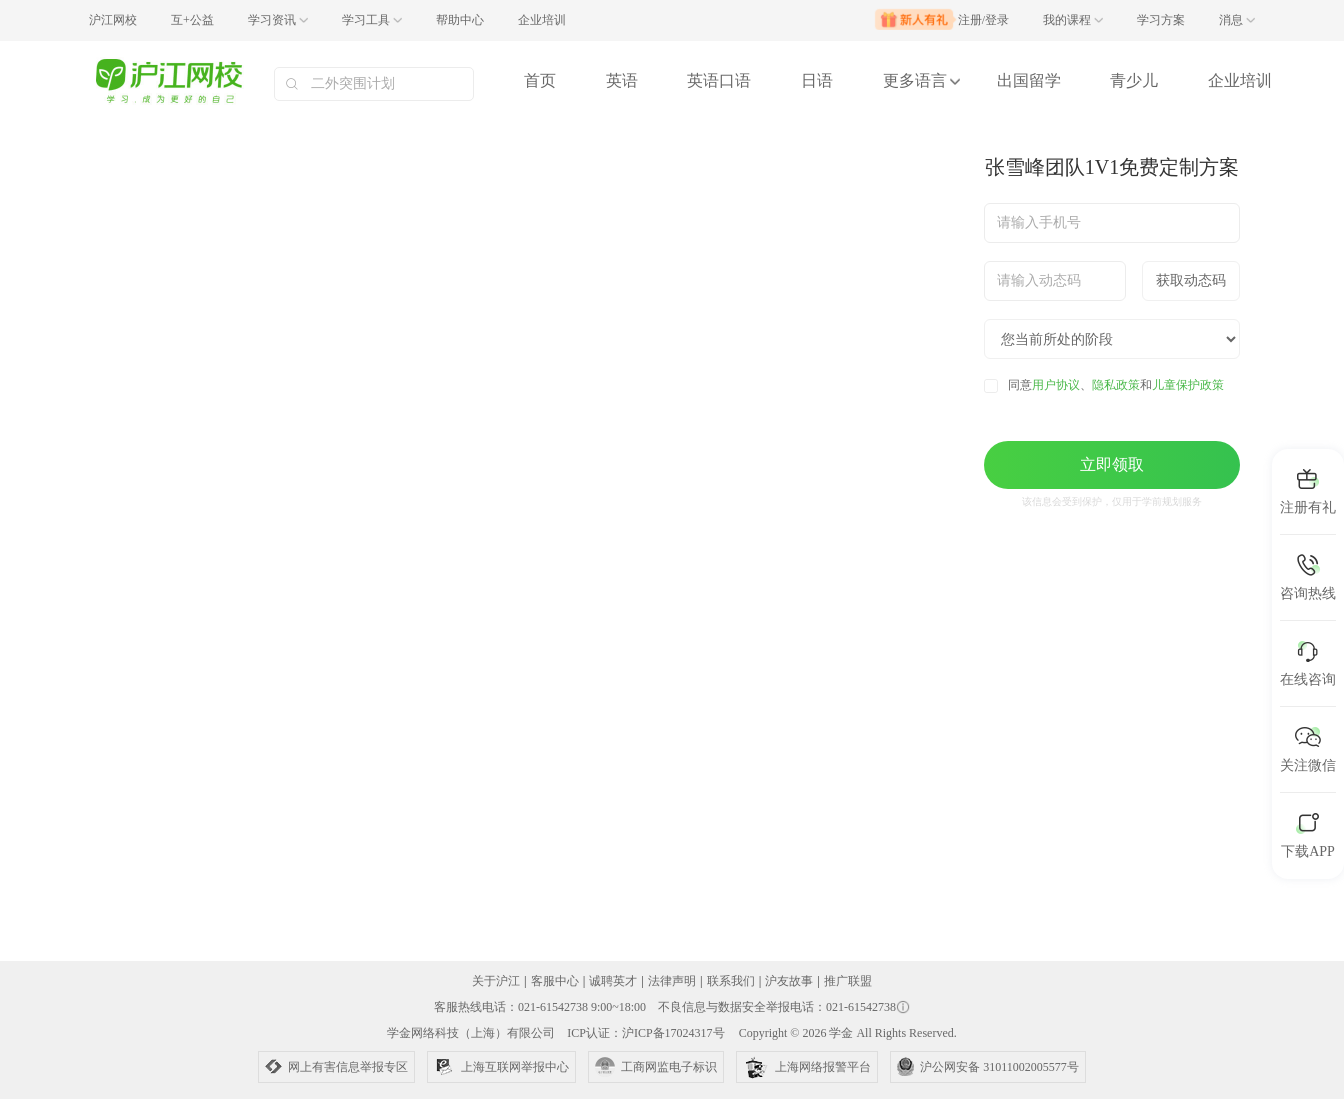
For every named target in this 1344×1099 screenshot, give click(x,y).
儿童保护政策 (1188, 385)
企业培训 (542, 20)
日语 (817, 80)
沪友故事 (789, 981)
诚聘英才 (613, 981)
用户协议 (1056, 385)
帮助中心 (460, 20)
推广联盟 (848, 981)
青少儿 (1134, 80)
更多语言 (915, 80)
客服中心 (555, 981)
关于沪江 (496, 981)
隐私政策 (1116, 385)
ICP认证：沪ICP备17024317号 (645, 1033)
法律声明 (672, 981)
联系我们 (731, 981)
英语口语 (719, 80)
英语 (622, 80)
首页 (540, 80)
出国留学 (1029, 80)
